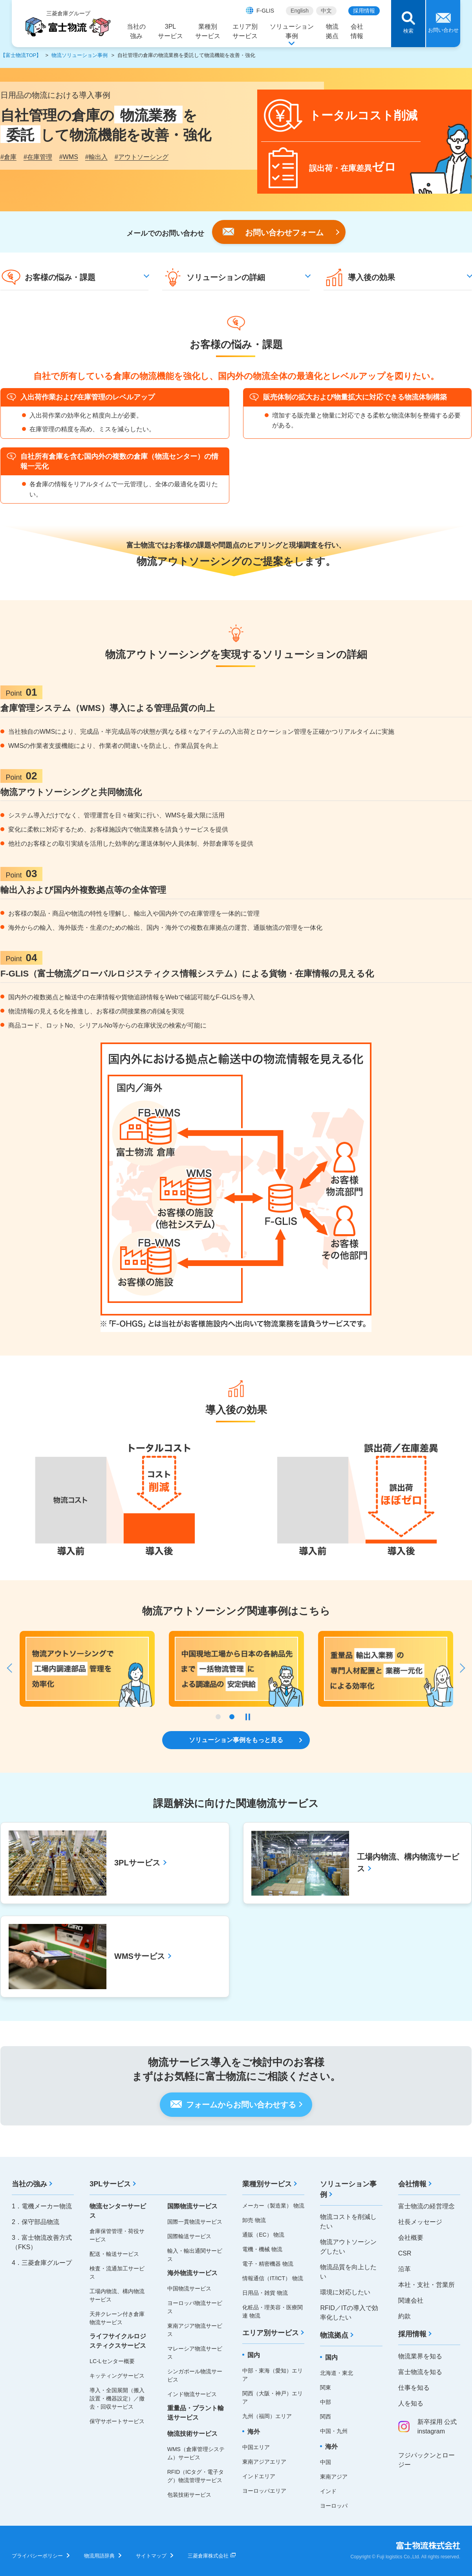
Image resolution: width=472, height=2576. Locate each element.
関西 (325, 2416)
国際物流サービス (192, 2206)
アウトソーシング (141, 157)
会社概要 (410, 2237)
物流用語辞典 (99, 2556)
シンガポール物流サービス (194, 2375)
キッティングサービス (117, 2376)
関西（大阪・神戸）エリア (272, 2397)
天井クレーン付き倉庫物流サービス (117, 2318)
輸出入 (96, 157)
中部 (325, 2402)
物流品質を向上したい (348, 2272)
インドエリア (258, 2476)
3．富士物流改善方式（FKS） (42, 2242)
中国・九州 (334, 2431)
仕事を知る (414, 2387)
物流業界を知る (420, 2356)
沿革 (404, 2269)
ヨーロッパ (334, 2506)
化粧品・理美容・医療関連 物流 (272, 2311)
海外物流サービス (192, 2273)
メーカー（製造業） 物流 (273, 2205)
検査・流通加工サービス (117, 2272)
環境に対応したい (345, 2292)
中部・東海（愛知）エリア (272, 2374)
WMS (68, 157)
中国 (325, 2462)
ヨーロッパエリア (264, 2491)
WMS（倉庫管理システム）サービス (196, 2453)
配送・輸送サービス (114, 2254)
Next (459, 1668)
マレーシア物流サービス (194, 2352)
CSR (405, 2253)
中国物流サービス (189, 2288)
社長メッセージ (420, 2222)
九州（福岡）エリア (267, 2416)
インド (328, 2491)
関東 (325, 2387)
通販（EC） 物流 (263, 2235)
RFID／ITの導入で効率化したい (349, 2313)
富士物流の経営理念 (426, 2206)
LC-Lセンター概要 (112, 2361)
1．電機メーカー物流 (42, 2206)
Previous (12, 1668)
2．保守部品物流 (35, 2222)
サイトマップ (151, 2556)
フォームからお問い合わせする (241, 2104)
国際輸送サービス (189, 2236)
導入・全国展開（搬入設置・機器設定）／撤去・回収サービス (117, 2398)
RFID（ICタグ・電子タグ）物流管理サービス (195, 2476)
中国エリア (256, 2447)
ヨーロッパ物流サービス (194, 2307)
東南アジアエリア (264, 2462)
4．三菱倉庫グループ (42, 2262)
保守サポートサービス (117, 2421)
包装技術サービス (189, 2495)
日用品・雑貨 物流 (265, 2293)
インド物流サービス (192, 2394)
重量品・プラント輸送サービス (195, 2413)
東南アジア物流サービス (194, 2330)
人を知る (410, 2403)
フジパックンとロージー (426, 2460)
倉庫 (8, 157)
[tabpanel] (385, 1669)
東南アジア (334, 2476)
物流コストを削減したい (348, 2221)
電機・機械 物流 (262, 2249)
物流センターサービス (118, 2211)
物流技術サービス (192, 2433)
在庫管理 (38, 157)
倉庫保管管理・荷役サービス (117, 2235)
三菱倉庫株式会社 (208, 2556)
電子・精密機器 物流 (267, 2264)
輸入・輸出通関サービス (194, 2255)
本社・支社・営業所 (426, 2284)
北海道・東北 (336, 2373)
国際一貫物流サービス (194, 2222)
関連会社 (410, 2300)
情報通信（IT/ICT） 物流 (272, 2278)
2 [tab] (231, 1716)
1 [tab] (218, 1716)
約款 (404, 2316)
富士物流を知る (420, 2372)
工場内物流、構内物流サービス (117, 2295)
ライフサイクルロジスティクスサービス (118, 2341)
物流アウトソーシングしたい (348, 2247)
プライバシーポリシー (37, 2556)
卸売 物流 (254, 2220)
